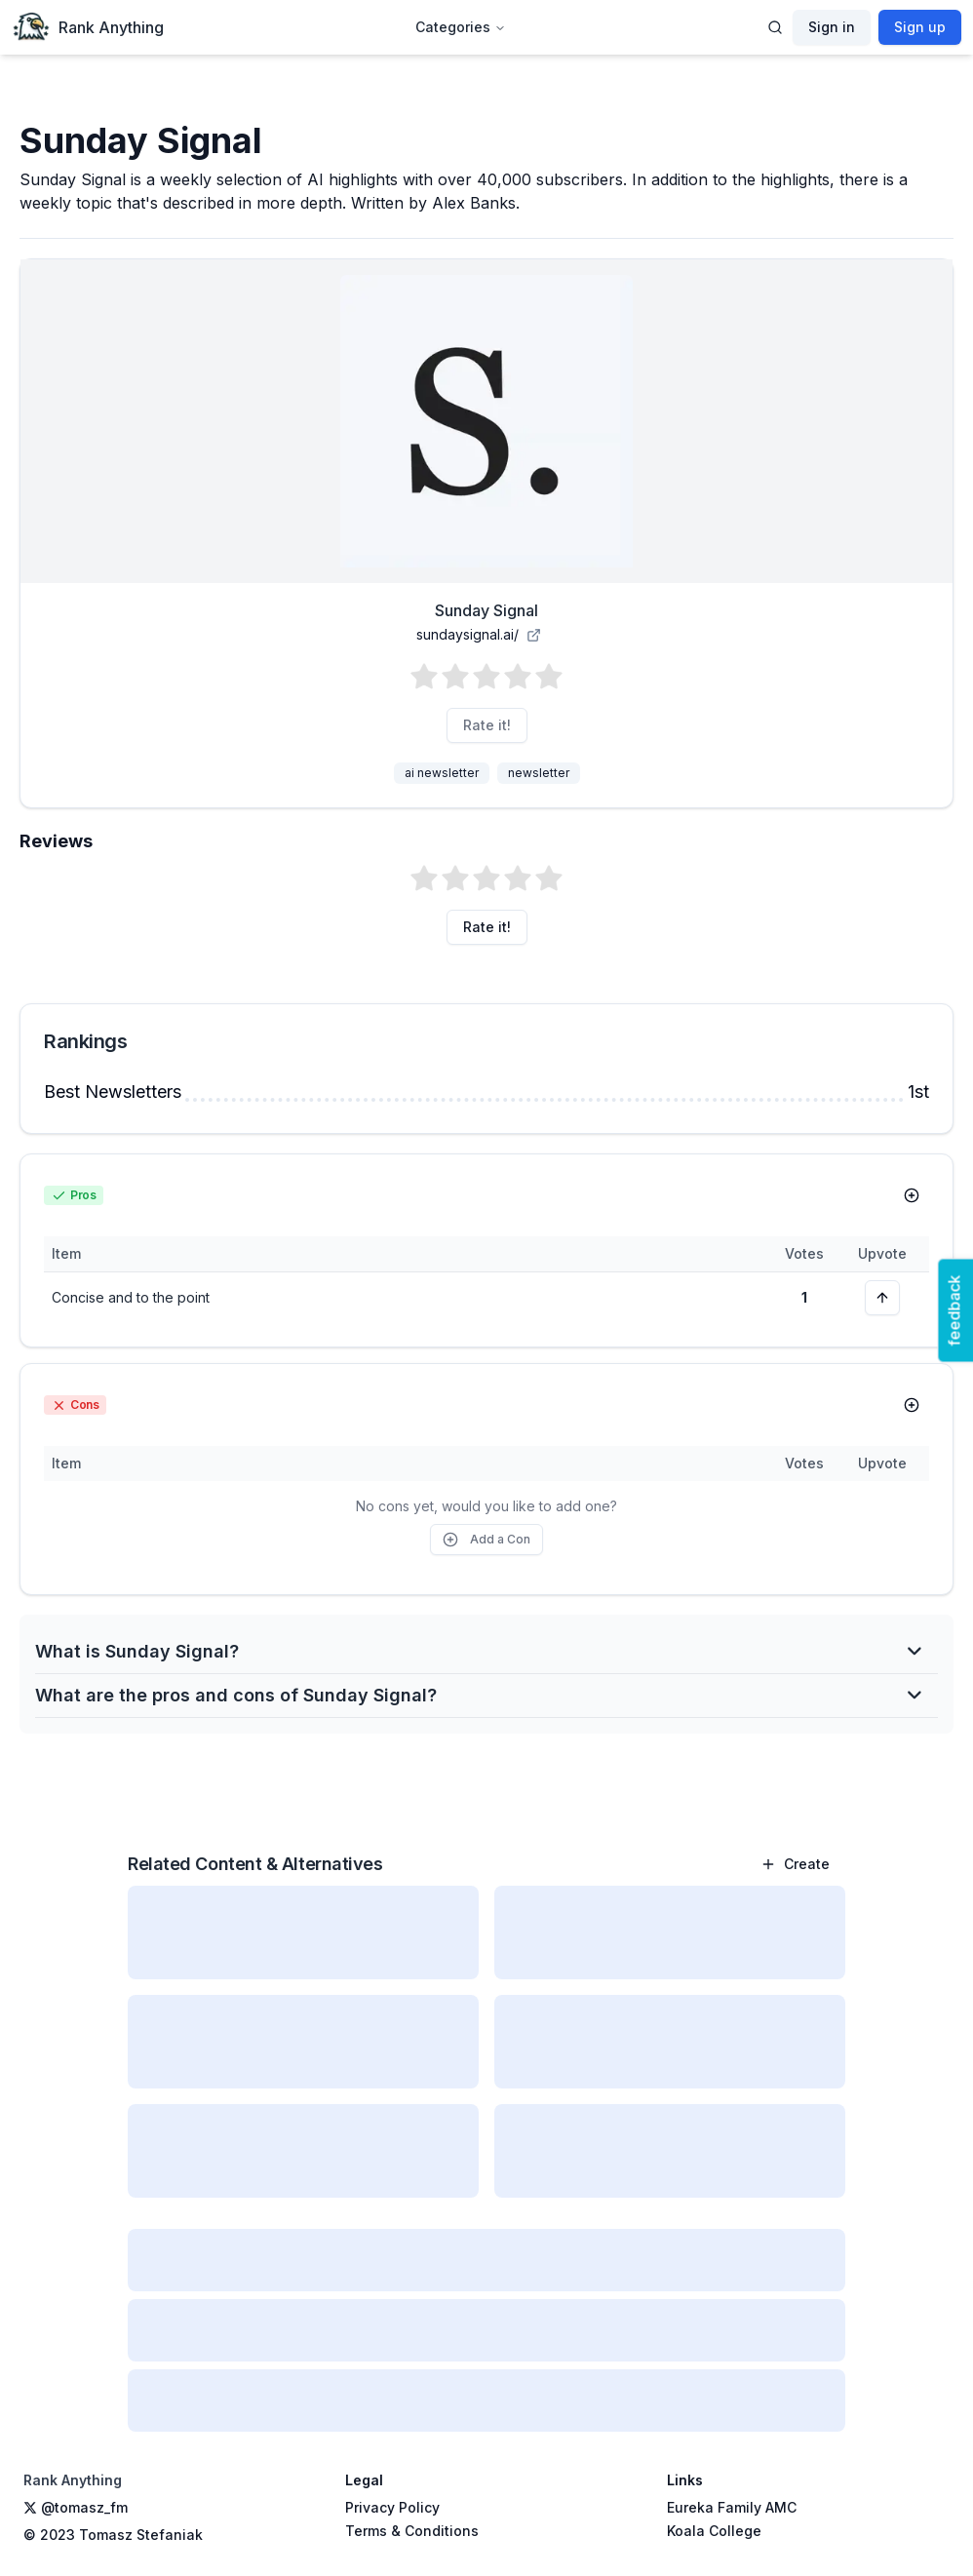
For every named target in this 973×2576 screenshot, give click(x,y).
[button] (486, 676)
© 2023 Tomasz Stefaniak (113, 2534)
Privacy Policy (392, 2507)
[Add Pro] (911, 1195)
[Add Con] (911, 1405)
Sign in (831, 27)
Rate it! (487, 725)
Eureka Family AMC (732, 2507)
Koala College (714, 2530)
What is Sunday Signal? (478, 1651)
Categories (460, 27)
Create (795, 1863)
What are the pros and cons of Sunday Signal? (478, 1695)
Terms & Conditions (412, 2530)
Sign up (920, 27)
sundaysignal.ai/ (478, 634)
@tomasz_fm (75, 2507)
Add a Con (486, 1539)
